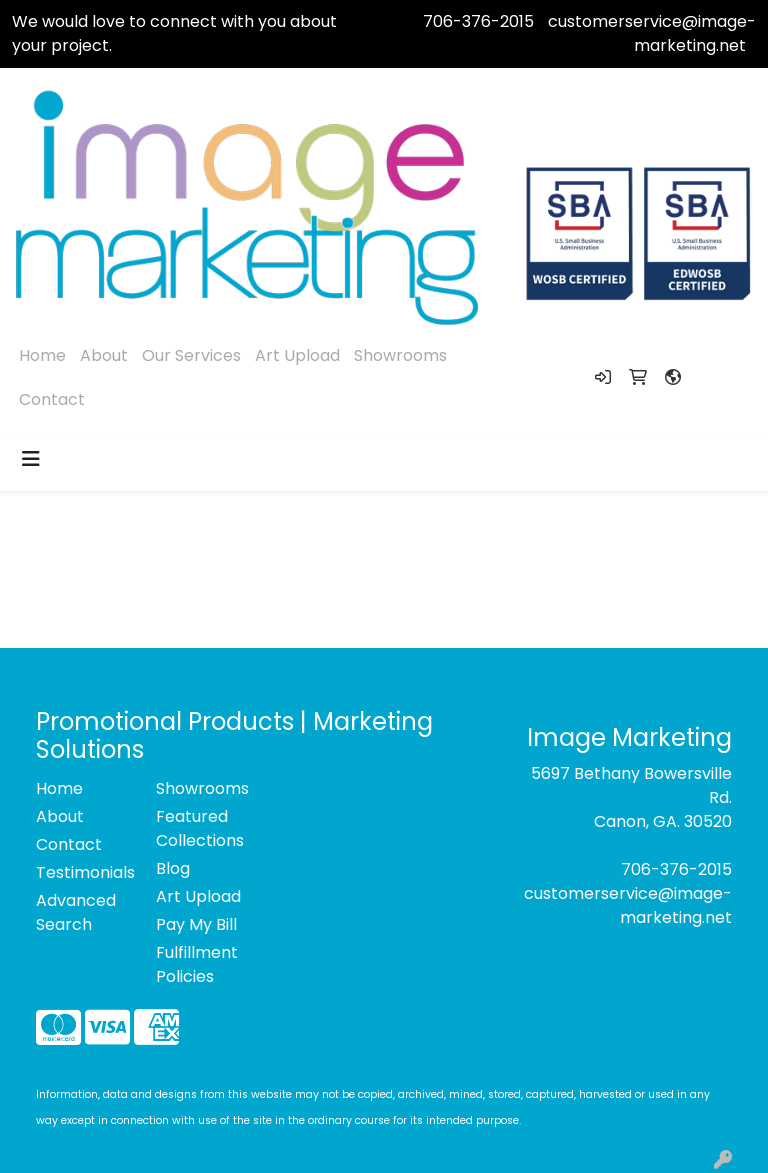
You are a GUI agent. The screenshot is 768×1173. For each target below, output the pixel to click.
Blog (173, 868)
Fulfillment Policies (197, 964)
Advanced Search (76, 912)
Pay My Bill (196, 924)
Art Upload (297, 355)
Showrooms (400, 355)
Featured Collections (200, 828)
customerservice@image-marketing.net (652, 33)
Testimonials (84, 872)
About (104, 355)
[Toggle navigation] (31, 459)
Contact (52, 399)
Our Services (191, 355)
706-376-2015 (478, 21)
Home (42, 355)
